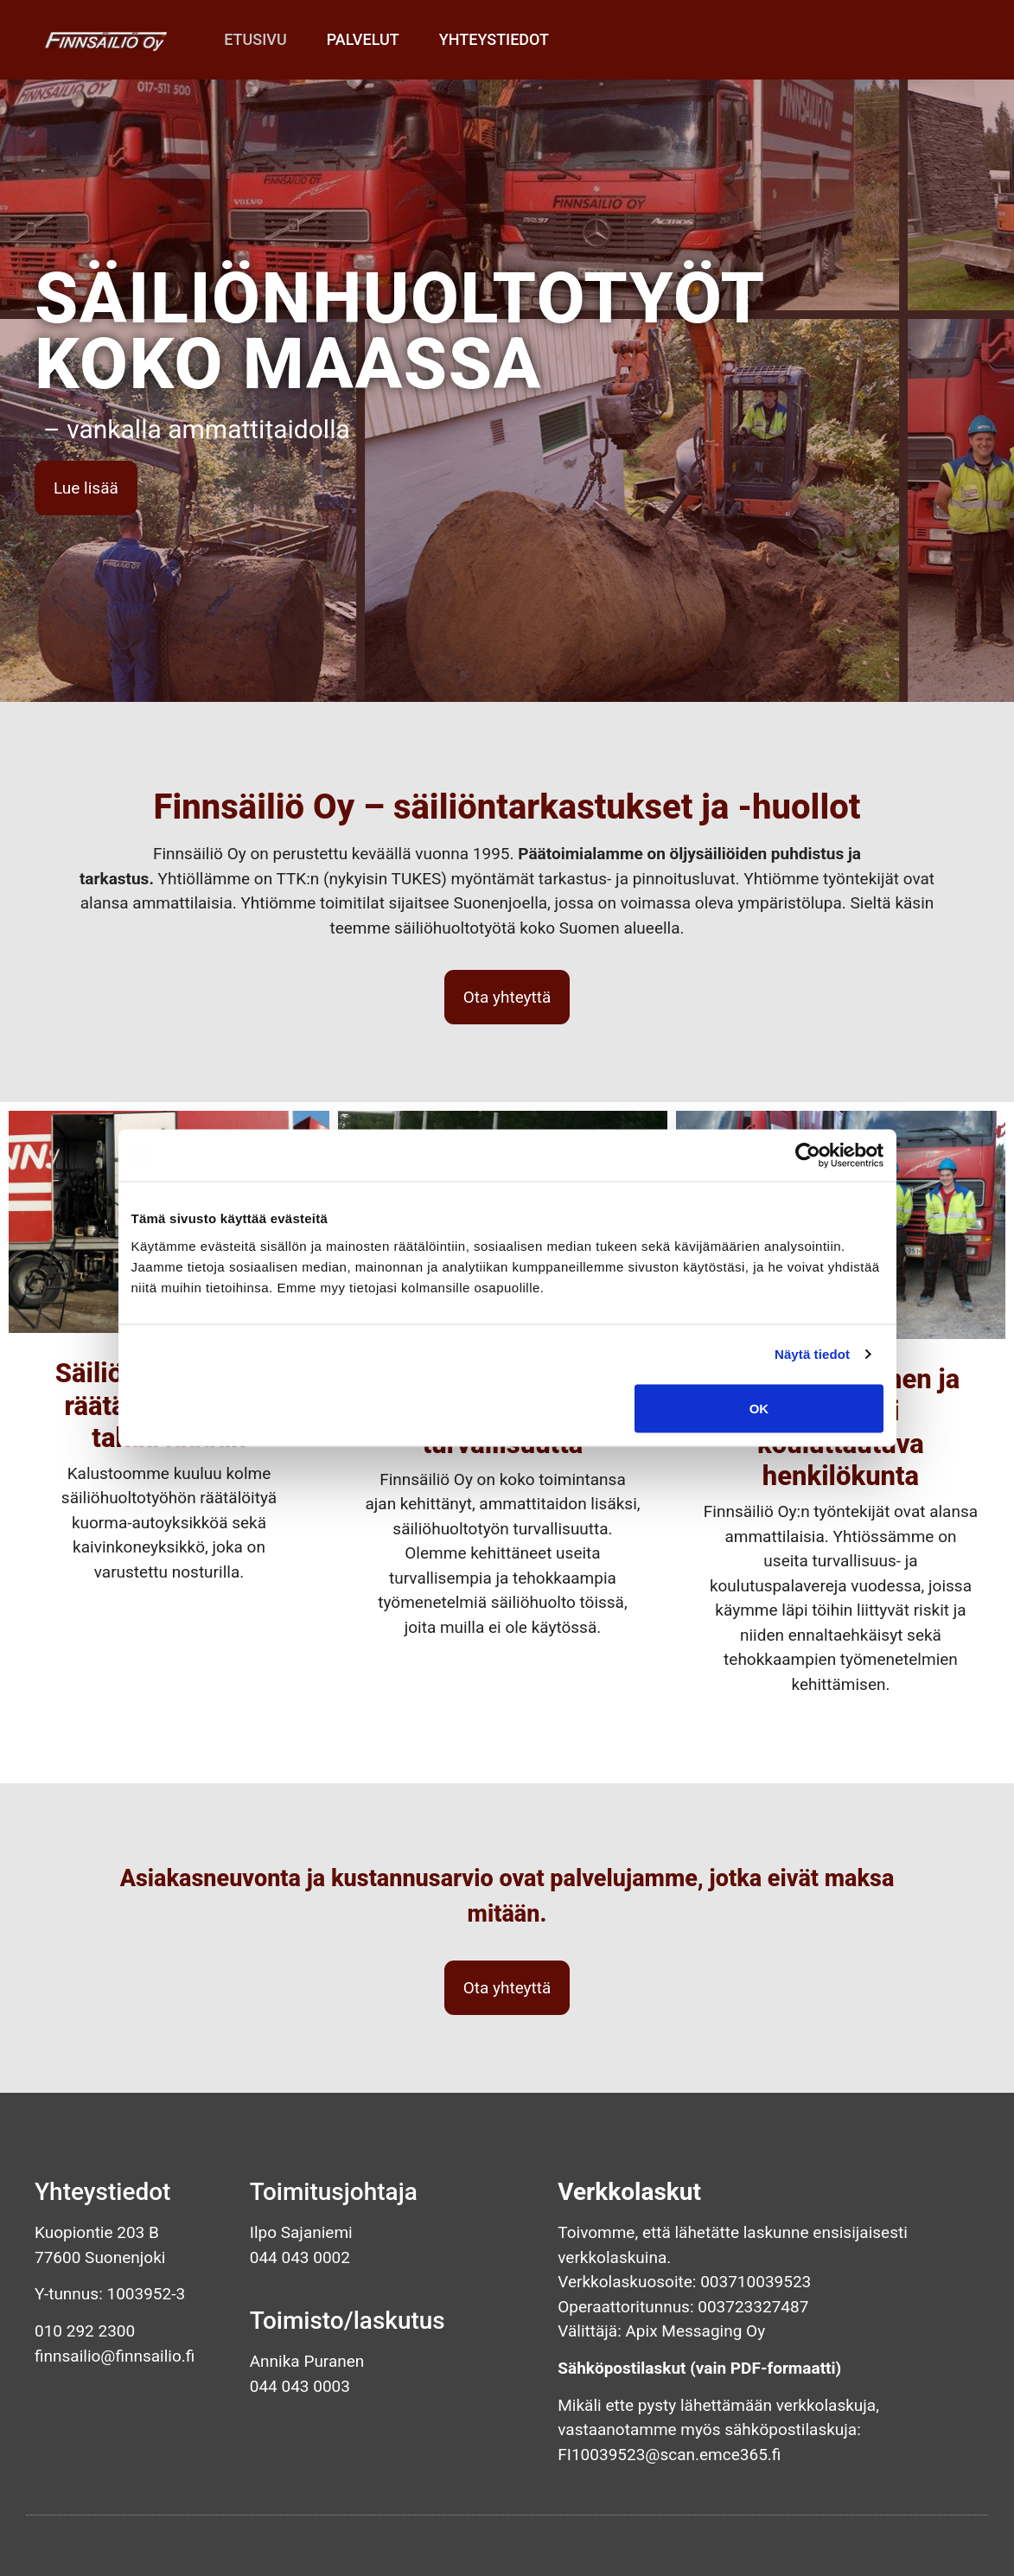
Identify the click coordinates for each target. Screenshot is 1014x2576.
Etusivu (255, 39)
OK (759, 1407)
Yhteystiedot (494, 39)
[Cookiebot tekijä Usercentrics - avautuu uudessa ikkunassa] (807, 1156)
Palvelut (363, 39)
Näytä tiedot (812, 1354)
